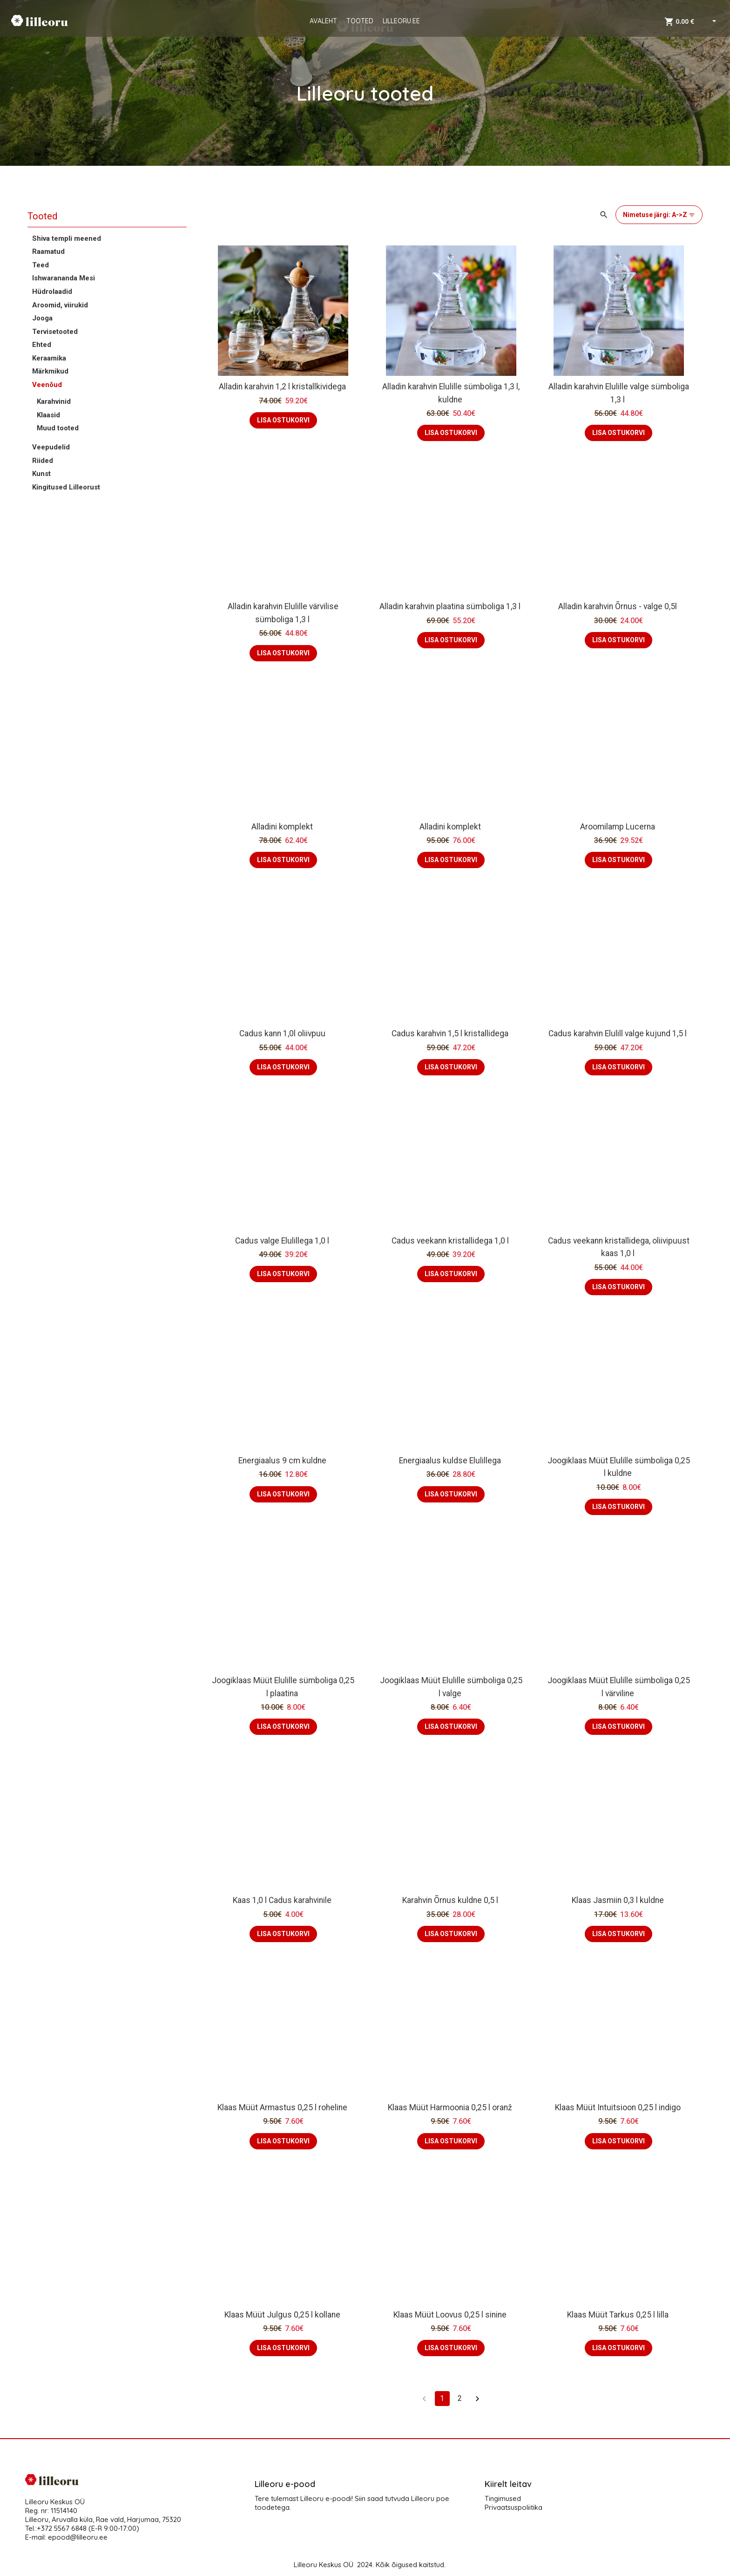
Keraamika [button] (49, 358)
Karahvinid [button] (54, 401)
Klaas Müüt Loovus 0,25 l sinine (450, 2314)
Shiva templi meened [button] (66, 238)
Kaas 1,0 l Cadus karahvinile (283, 1900)
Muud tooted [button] (58, 428)
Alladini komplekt (283, 826)
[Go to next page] (477, 2398)
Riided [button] (42, 460)
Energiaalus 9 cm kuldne (283, 1460)
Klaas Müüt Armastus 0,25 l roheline (283, 2107)
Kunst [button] (41, 473)
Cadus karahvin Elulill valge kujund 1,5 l (618, 1033)
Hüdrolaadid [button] (52, 291)
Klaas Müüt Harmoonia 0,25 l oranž (451, 2107)
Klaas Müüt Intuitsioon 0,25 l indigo (619, 2107)
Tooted (42, 216)
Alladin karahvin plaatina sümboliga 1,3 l (450, 606)
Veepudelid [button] (51, 447)
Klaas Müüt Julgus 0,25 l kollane (283, 2314)
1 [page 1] (442, 2398)
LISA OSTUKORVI (283, 420)
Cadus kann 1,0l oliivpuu (283, 1033)
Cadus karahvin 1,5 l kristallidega (451, 1033)
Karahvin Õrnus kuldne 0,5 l (451, 1900)
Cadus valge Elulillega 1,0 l (283, 1240)
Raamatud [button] (48, 251)
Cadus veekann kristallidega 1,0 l (451, 1240)
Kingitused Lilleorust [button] (66, 487)
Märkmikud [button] (50, 371)
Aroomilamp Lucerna (618, 826)
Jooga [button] (42, 318)
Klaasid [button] (48, 415)
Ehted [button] (41, 344)
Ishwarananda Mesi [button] (63, 278)
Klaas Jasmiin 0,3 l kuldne (619, 1900)
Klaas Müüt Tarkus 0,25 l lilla (618, 2314)
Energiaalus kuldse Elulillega (451, 1460)
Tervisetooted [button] (55, 331)
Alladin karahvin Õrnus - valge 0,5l (618, 606)
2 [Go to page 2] (460, 2398)
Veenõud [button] (47, 385)
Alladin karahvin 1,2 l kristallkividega (283, 386)
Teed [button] (40, 265)
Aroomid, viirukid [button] (60, 305)
